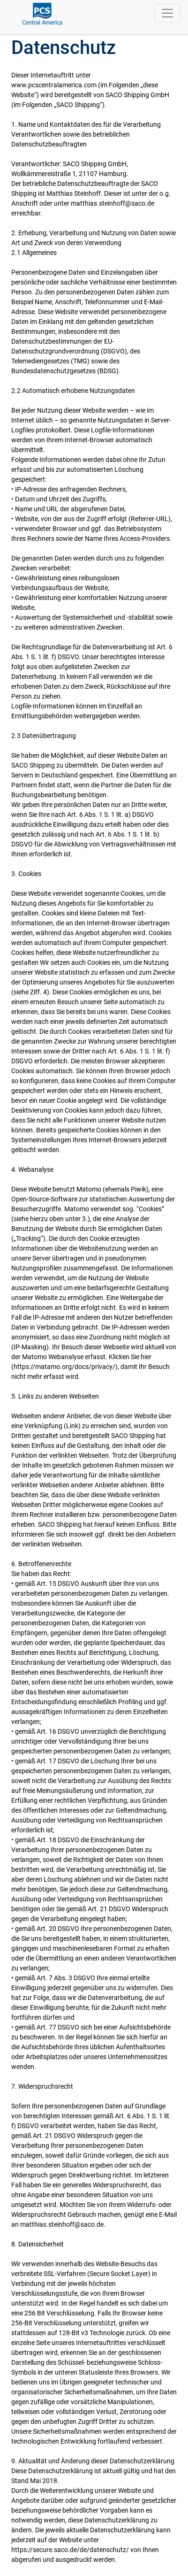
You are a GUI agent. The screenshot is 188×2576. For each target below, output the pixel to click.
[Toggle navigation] (167, 13)
